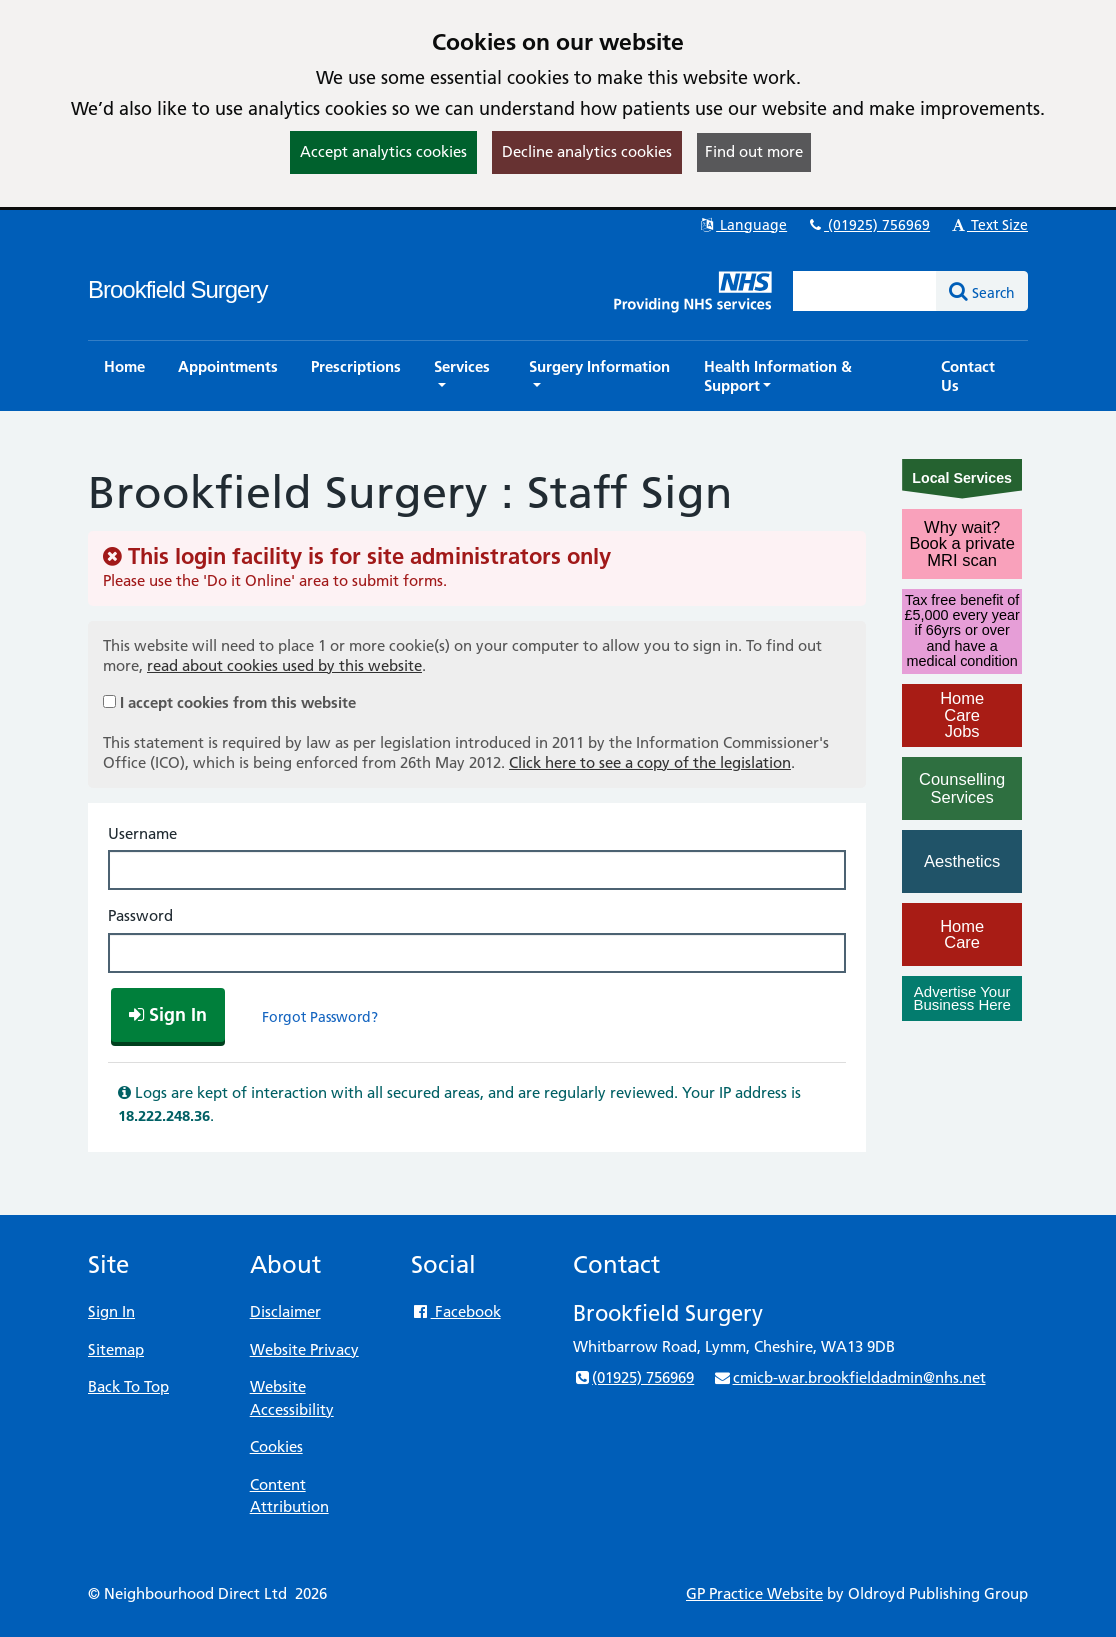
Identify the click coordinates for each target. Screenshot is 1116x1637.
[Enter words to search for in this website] (865, 291)
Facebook (455, 1311)
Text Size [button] (988, 225)
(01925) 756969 (868, 225)
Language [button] (742, 225)
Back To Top (128, 1386)
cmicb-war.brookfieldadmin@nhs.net (849, 1377)
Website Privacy (304, 1349)
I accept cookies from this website (238, 702)
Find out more (754, 151)
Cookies (276, 1446)
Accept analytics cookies (383, 151)
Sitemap (116, 1349)
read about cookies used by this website (284, 665)
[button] (465, 376)
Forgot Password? (320, 1017)
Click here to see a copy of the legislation (650, 762)
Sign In (111, 1311)
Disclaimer (285, 1311)
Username (142, 833)
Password (140, 915)
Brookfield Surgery (177, 289)
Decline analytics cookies (587, 151)
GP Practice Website (754, 1593)
